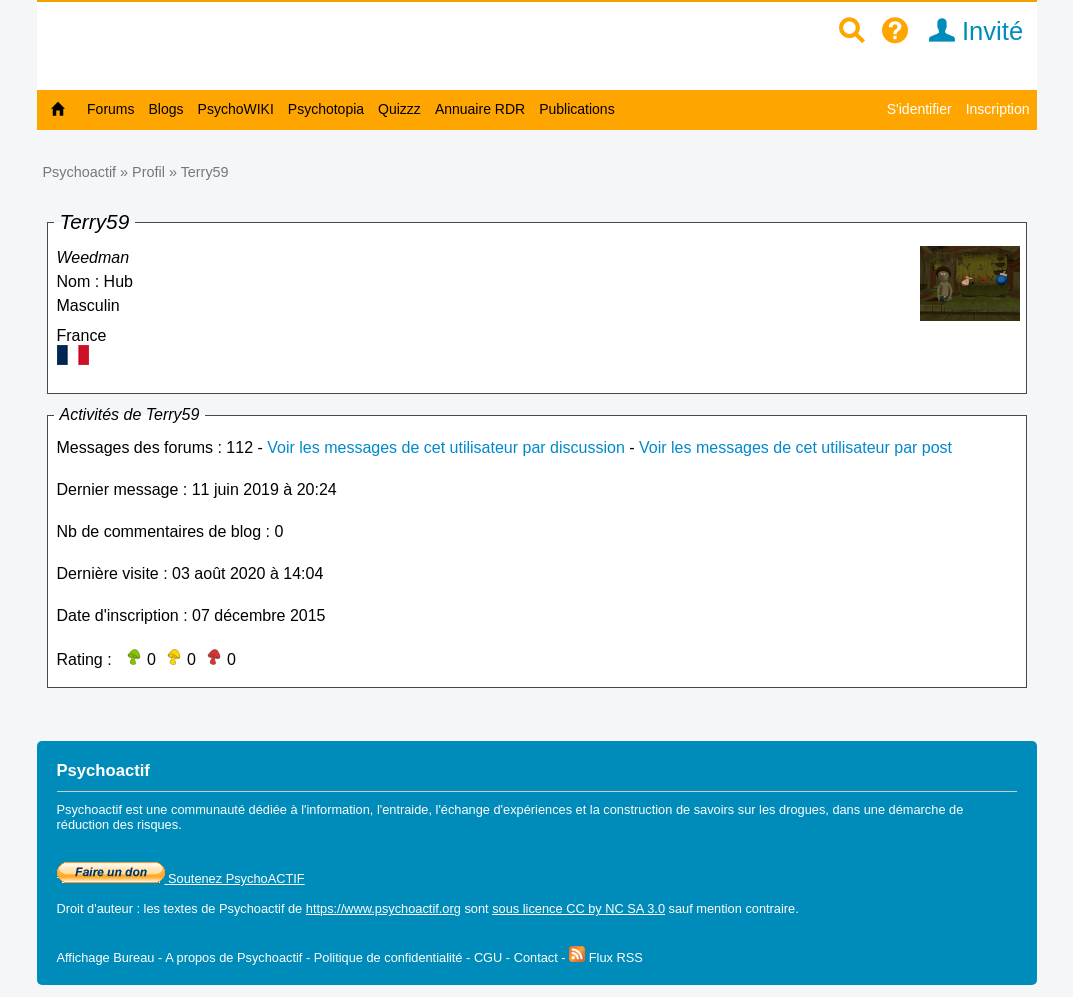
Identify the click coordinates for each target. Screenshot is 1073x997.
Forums (110, 109)
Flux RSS (606, 957)
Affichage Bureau (106, 957)
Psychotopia (326, 109)
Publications (577, 109)
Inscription (998, 109)
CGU (488, 957)
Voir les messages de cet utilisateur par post (795, 447)
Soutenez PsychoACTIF (181, 878)
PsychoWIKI (236, 109)
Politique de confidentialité (388, 957)
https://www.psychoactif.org (383, 908)
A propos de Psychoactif (233, 957)
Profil (148, 172)
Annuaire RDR (480, 109)
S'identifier (919, 109)
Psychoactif (80, 172)
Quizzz (399, 109)
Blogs (166, 109)
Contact (536, 957)
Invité (969, 31)
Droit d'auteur (95, 908)
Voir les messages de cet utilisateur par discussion (446, 447)
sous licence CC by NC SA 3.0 (578, 908)
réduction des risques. (119, 824)
